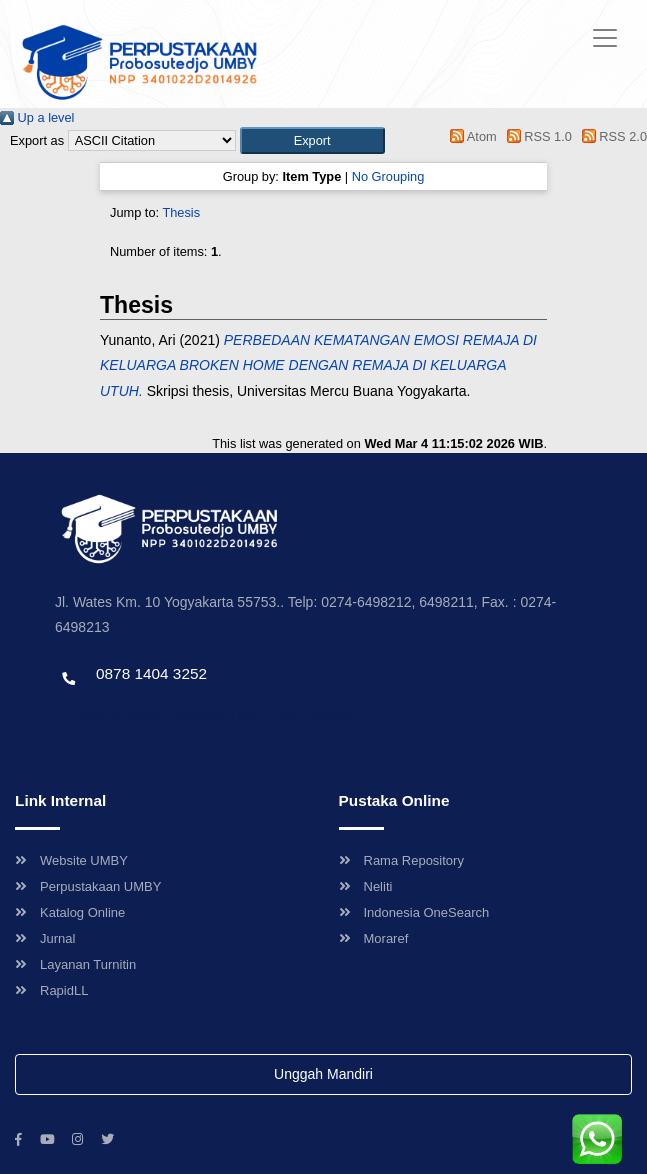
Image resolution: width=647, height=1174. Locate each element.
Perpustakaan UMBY (88, 886)
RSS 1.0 (536, 136)
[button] (312, 140)
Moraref (374, 938)
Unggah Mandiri (323, 1074)
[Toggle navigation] (605, 38)
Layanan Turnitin (75, 964)
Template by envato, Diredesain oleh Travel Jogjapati (205, 716)
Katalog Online (70, 912)
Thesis (181, 212)
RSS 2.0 (611, 136)
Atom (470, 136)
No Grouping (388, 176)
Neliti (366, 886)
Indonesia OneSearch (414, 912)
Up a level (37, 117)
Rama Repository (401, 860)
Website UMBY (71, 860)
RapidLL (51, 990)
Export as (37, 140)
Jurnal (45, 938)
